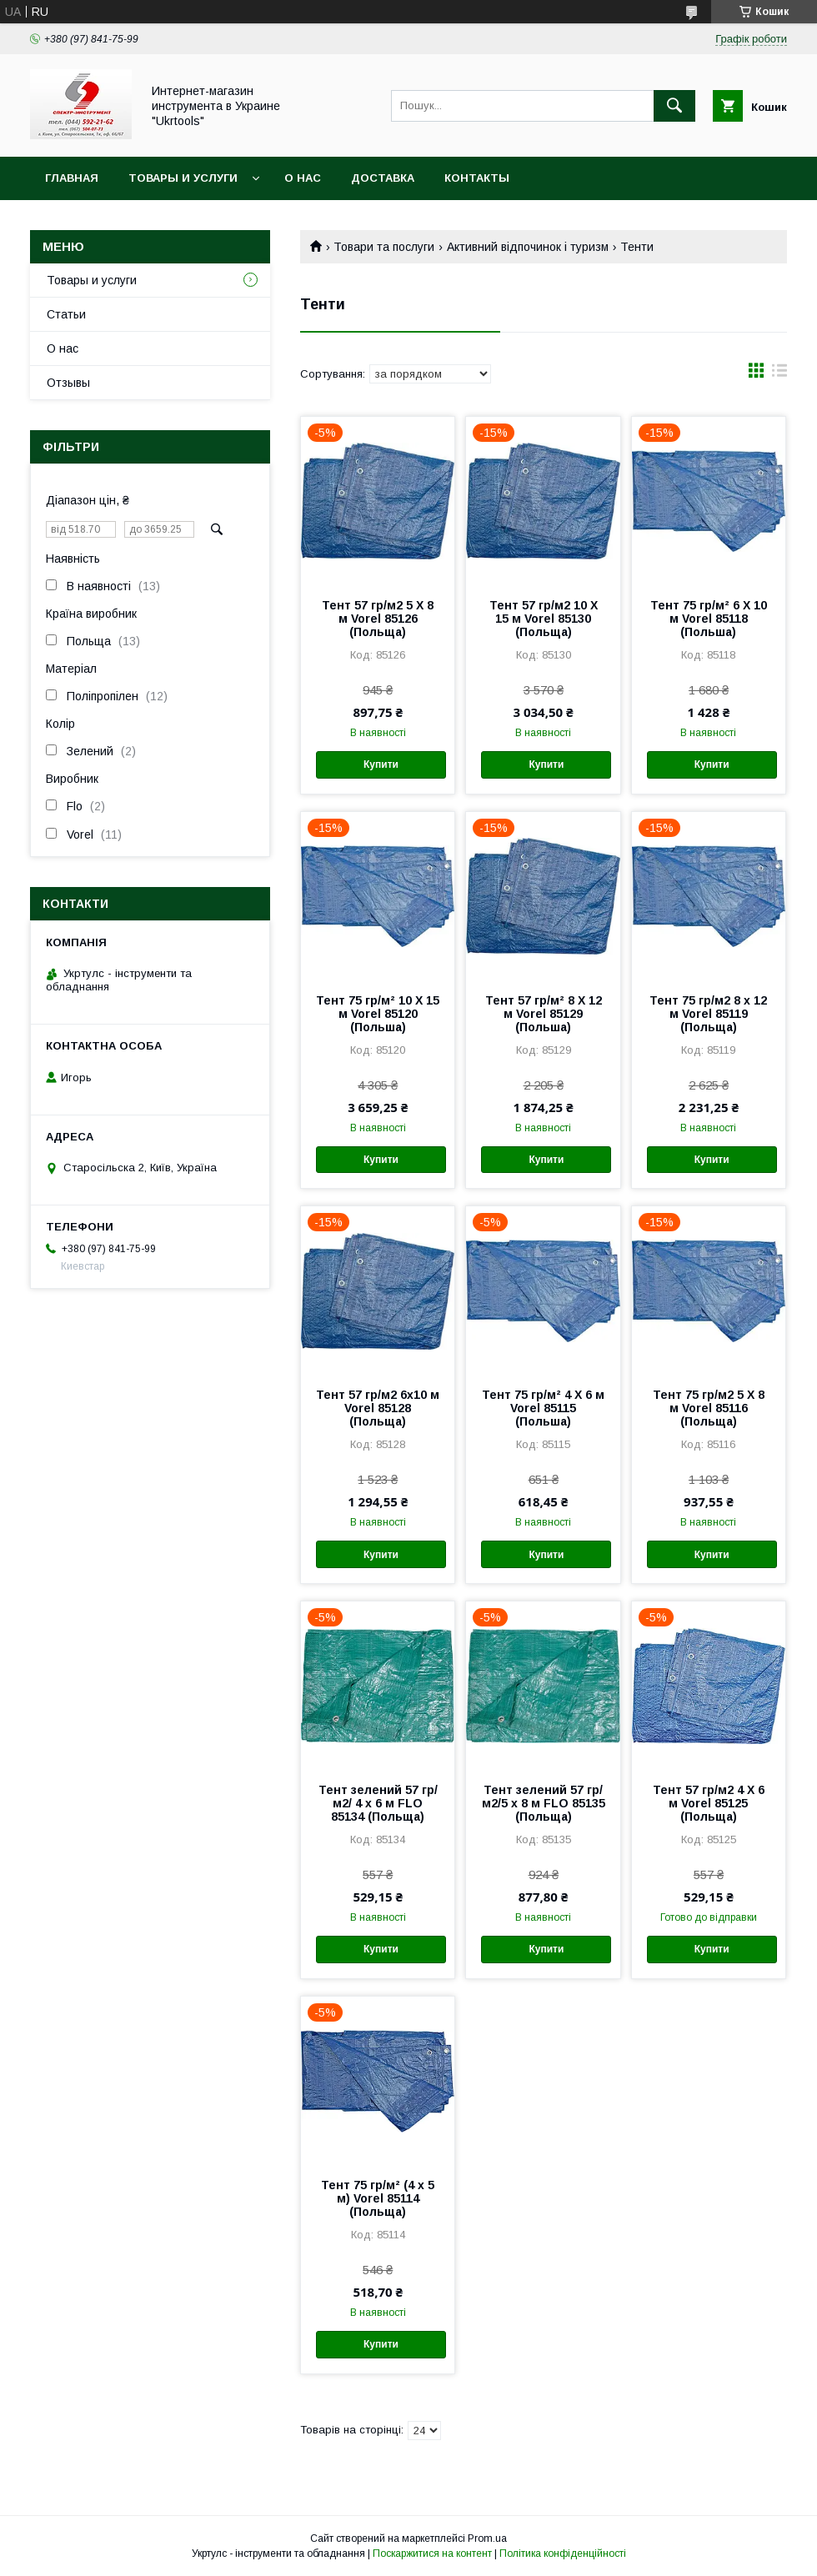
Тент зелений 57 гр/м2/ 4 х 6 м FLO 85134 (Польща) (378, 1803)
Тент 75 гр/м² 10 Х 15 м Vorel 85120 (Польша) (377, 1014)
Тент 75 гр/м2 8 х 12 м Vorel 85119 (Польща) (708, 1014)
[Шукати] (674, 106)
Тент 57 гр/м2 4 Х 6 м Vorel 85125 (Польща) (708, 1803)
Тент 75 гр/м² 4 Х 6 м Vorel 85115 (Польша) (543, 1408)
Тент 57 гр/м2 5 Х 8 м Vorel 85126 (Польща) (378, 619)
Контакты (476, 178)
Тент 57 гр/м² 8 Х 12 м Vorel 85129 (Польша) (543, 1014)
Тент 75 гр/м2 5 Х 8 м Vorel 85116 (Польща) (708, 1408)
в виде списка (779, 374)
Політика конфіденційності (562, 2553)
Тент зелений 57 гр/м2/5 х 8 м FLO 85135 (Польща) (543, 1803)
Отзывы (68, 382)
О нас (302, 178)
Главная (71, 178)
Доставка (382, 178)
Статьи (66, 314)
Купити (380, 764)
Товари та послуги (383, 246)
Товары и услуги (183, 178)
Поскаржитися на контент (432, 2553)
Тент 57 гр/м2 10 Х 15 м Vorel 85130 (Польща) (543, 619)
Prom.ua (487, 2538)
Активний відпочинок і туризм (528, 246)
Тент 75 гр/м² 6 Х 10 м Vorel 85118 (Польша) (708, 619)
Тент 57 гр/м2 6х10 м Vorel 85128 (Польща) (377, 1408)
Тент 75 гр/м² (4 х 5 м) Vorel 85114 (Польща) (377, 2198)
